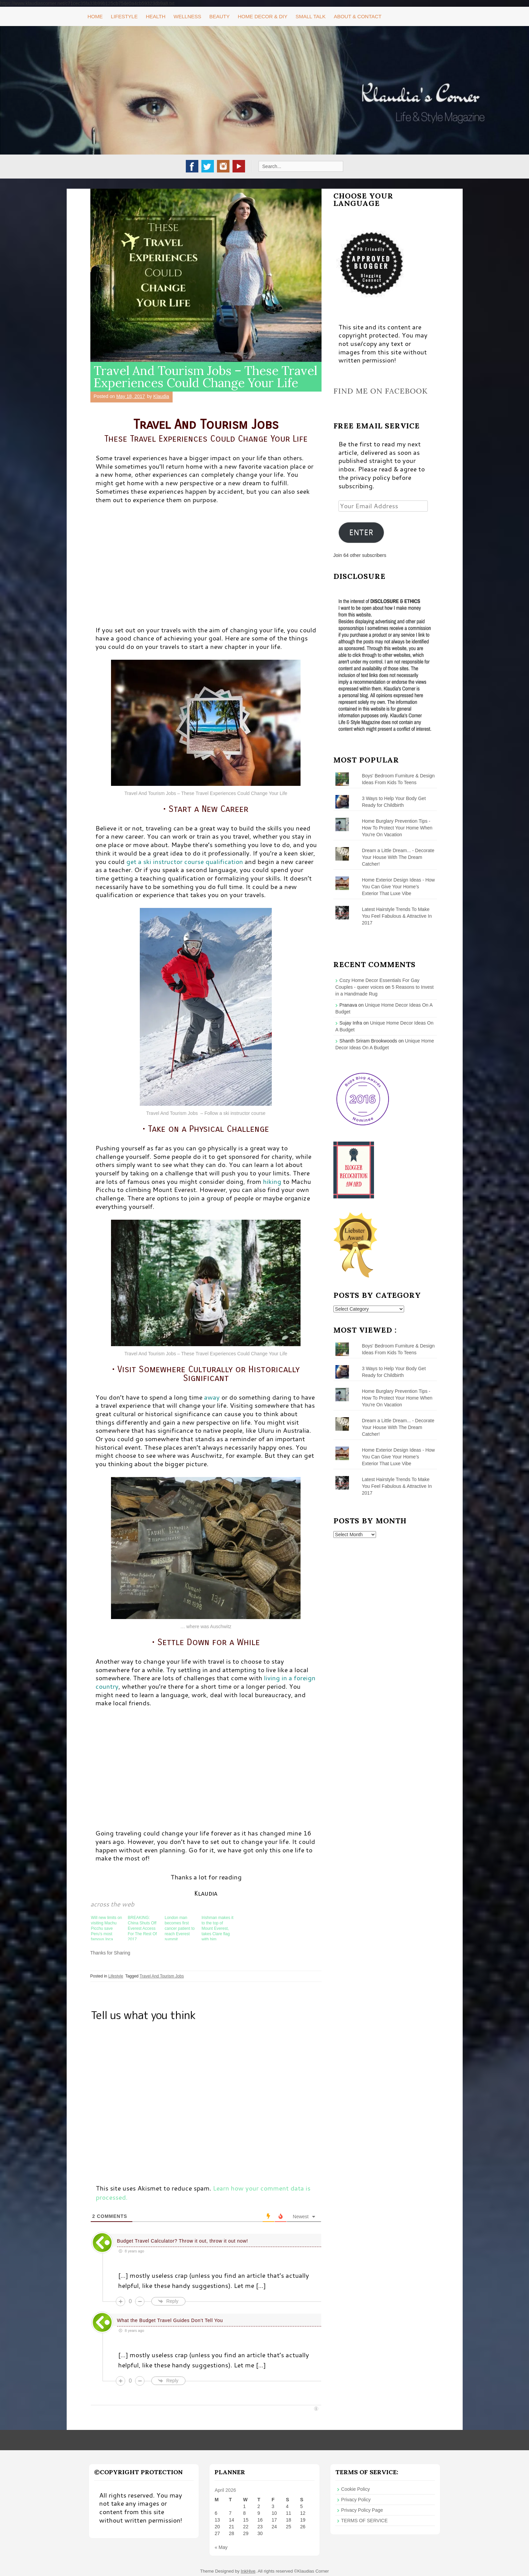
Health (156, 16)
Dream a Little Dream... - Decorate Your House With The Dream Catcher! (398, 857)
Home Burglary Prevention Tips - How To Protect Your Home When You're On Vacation (397, 827)
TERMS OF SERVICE (364, 2520)
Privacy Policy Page (362, 2510)
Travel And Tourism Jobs (161, 1976)
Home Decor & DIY (263, 16)
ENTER (361, 532)
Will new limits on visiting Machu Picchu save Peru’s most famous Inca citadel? (106, 1927)
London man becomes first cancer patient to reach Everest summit (180, 1927)
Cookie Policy (355, 2489)
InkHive (248, 2571)
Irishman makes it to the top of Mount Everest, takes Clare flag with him (218, 1927)
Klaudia (161, 396)
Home (95, 16)
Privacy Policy (356, 2499)
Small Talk (310, 16)
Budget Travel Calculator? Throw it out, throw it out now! (182, 2241)
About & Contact (357, 16)
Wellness (187, 16)
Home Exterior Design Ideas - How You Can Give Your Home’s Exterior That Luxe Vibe (398, 886)
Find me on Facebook (380, 391)
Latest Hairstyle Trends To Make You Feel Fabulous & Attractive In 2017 (397, 916)
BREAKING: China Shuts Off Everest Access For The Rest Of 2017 (142, 1927)
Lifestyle (124, 16)
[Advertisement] (206, 568)
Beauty (219, 16)
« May (221, 2547)
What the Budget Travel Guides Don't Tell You (170, 2320)
